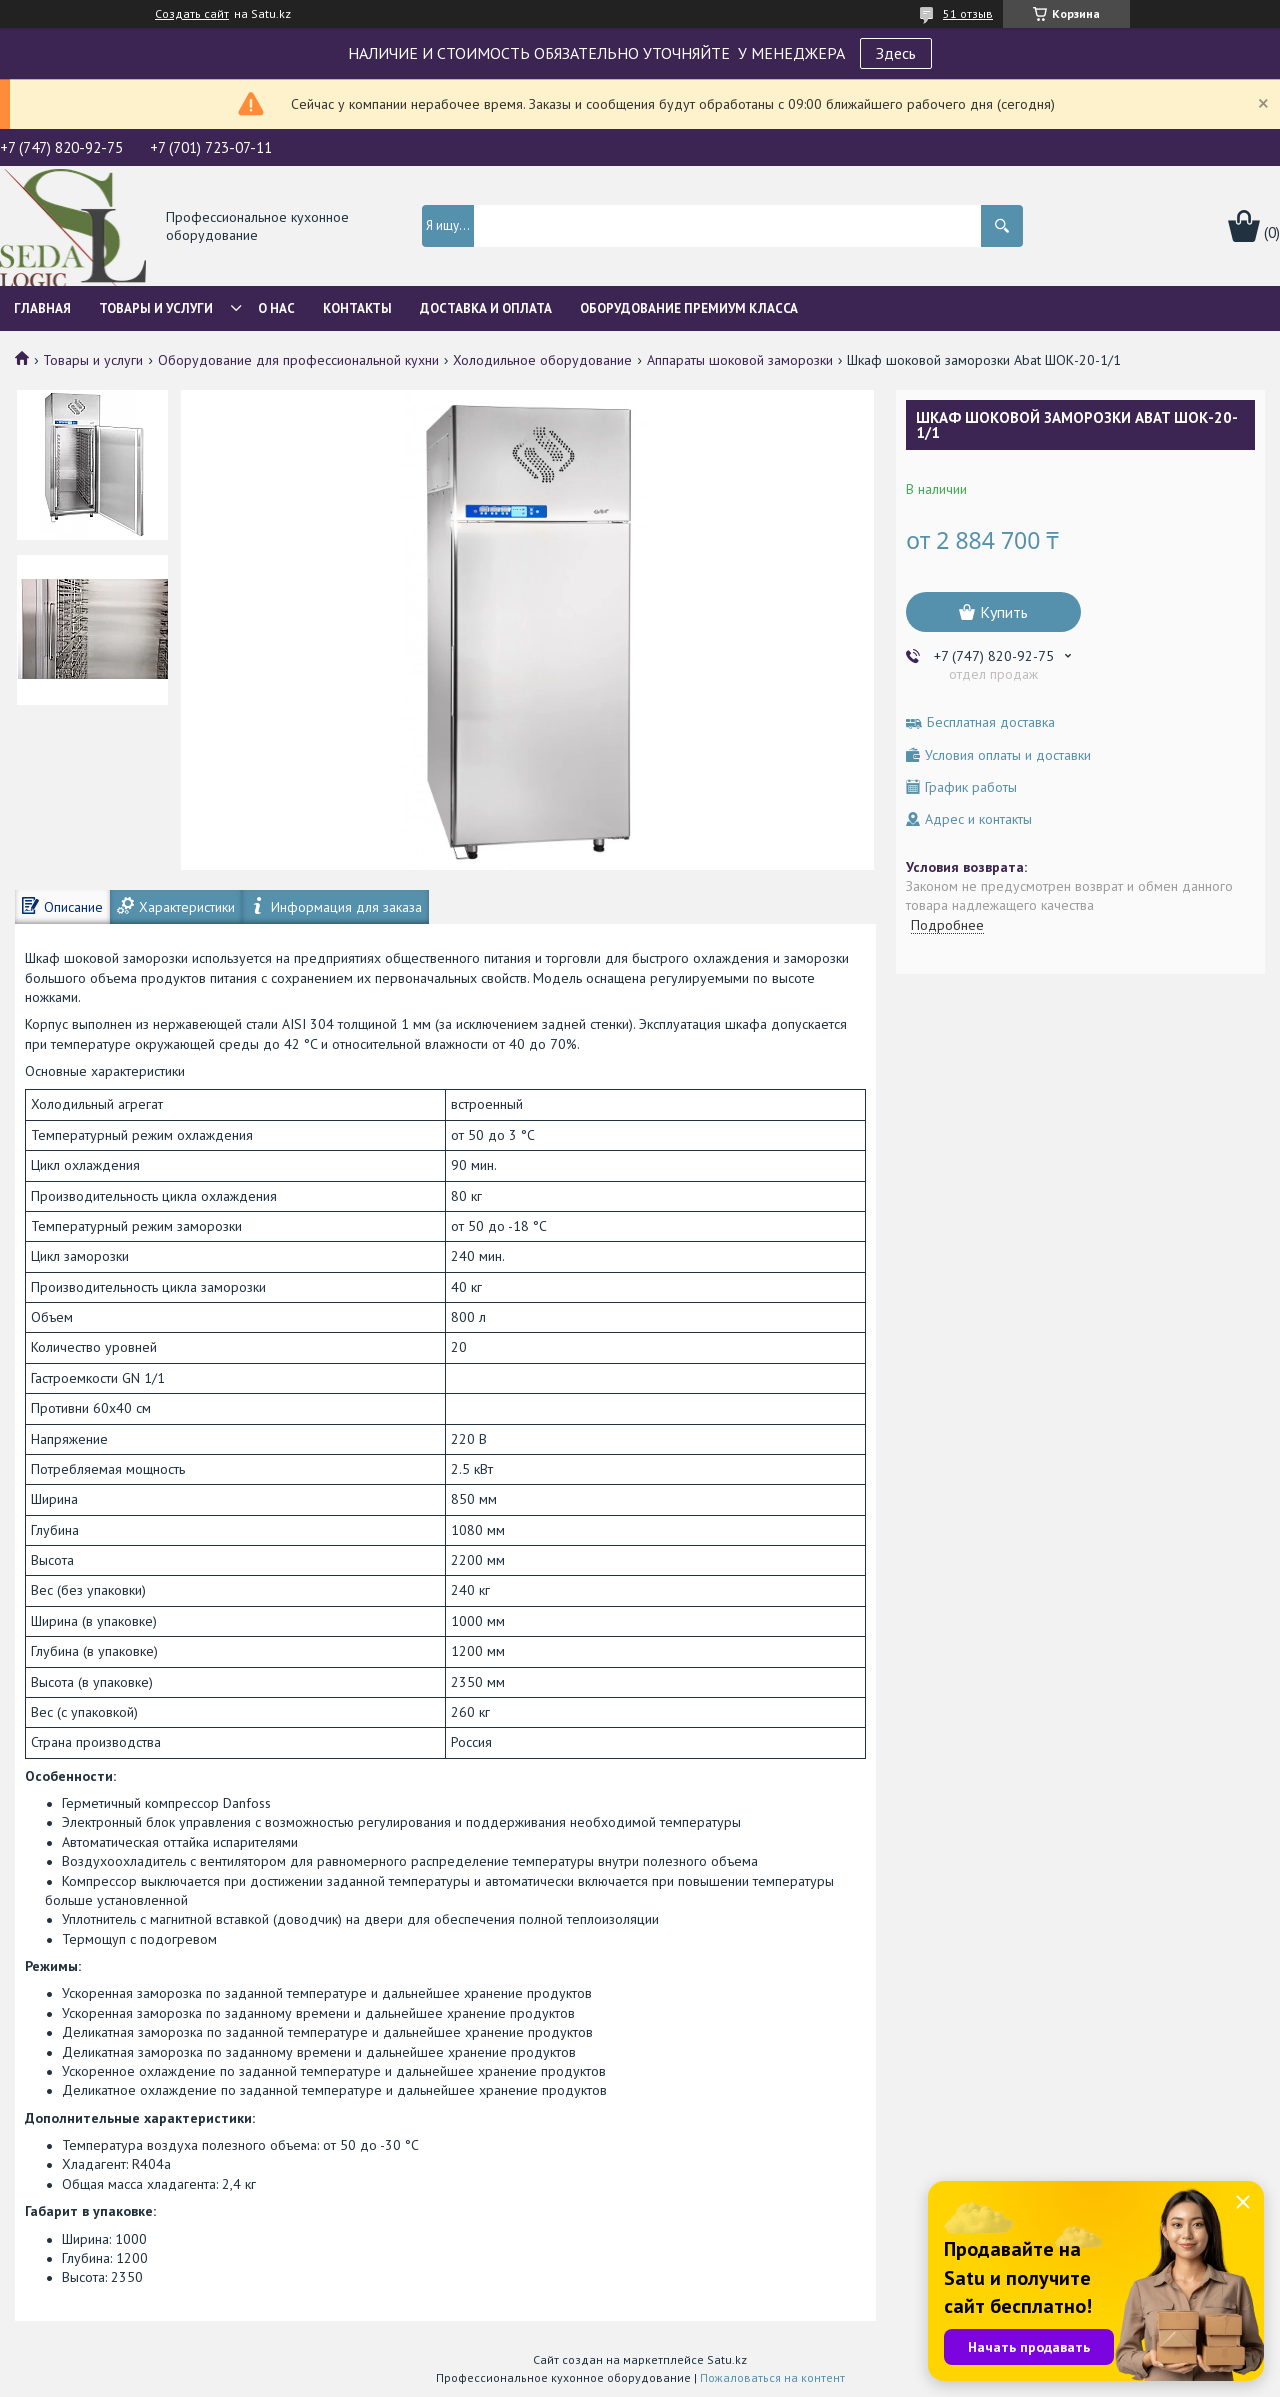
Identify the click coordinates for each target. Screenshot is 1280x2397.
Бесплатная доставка (991, 722)
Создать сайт (192, 14)
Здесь (896, 53)
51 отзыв (968, 13)
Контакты (357, 308)
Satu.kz (727, 2359)
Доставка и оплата (486, 308)
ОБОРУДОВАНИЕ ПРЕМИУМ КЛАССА (689, 308)
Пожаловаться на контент (772, 2377)
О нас (276, 308)
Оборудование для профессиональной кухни (298, 360)
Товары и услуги (156, 308)
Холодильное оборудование (542, 360)
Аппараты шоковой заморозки (740, 360)
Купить (1004, 612)
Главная (42, 308)
